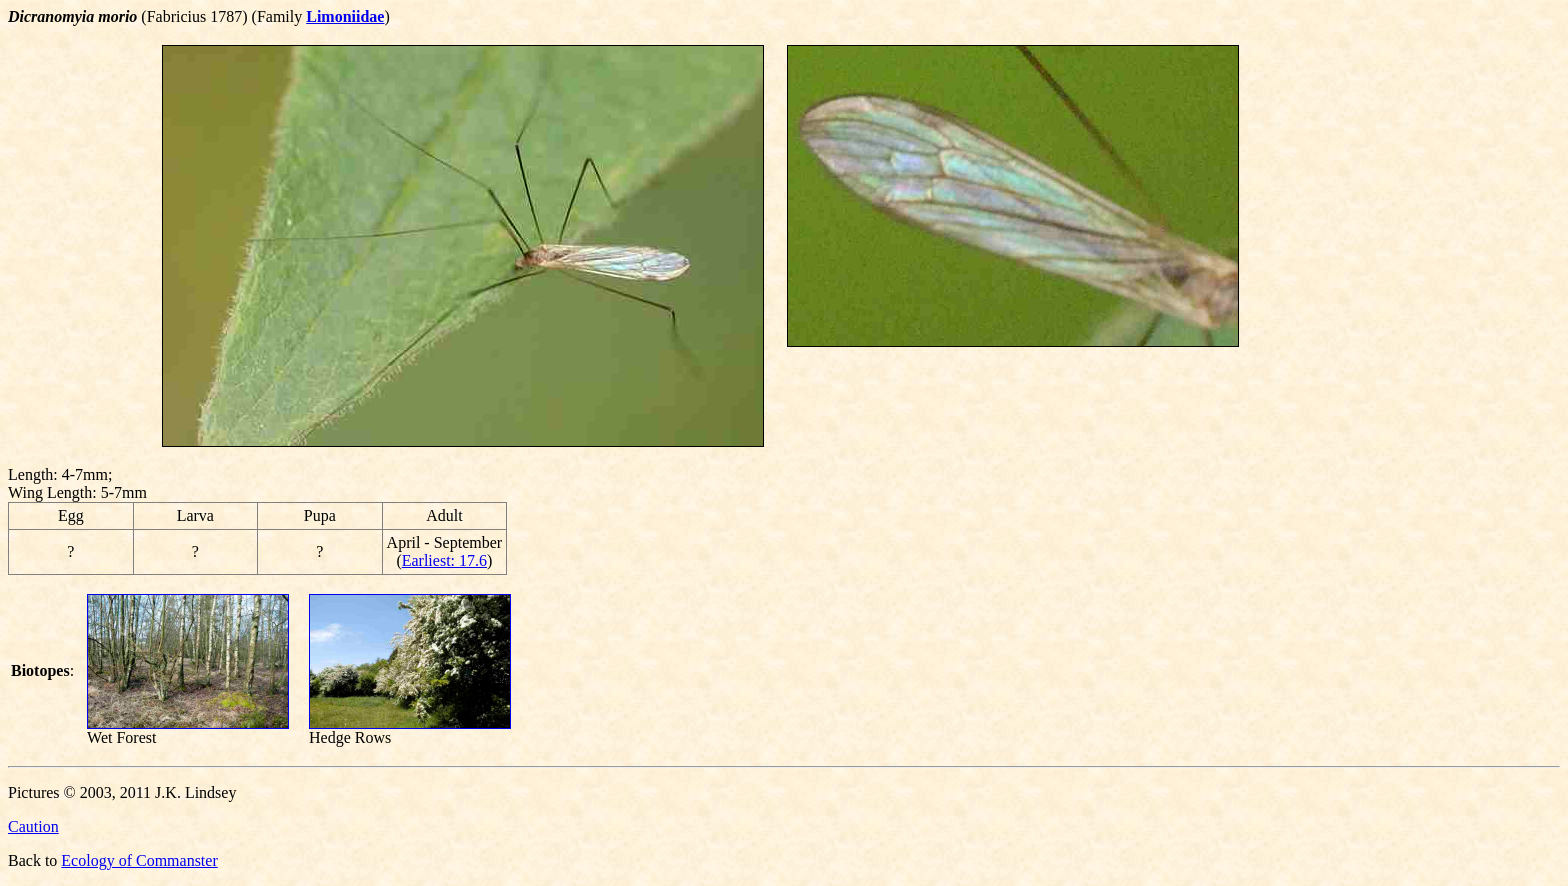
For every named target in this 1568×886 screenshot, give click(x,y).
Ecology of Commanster (139, 860)
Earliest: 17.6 (444, 560)
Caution (33, 826)
